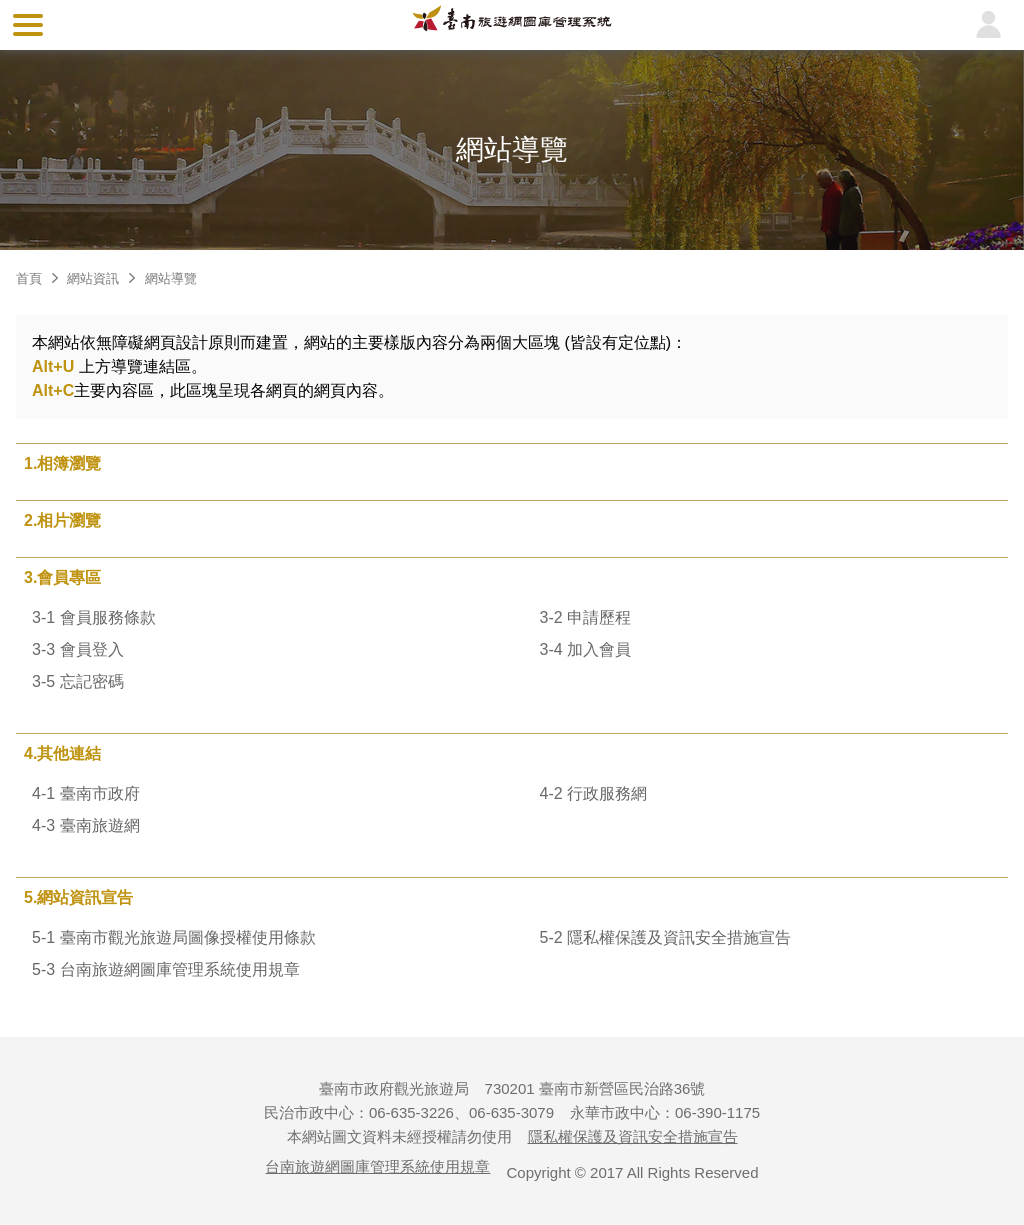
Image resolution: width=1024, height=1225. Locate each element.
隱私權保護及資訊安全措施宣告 (633, 1136)
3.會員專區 (62, 577)
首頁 (29, 278)
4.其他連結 (62, 753)
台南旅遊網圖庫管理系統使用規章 (377, 1166)
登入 (988, 25)
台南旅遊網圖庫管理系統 (512, 24)
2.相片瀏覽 (62, 520)
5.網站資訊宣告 (78, 897)
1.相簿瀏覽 (62, 463)
